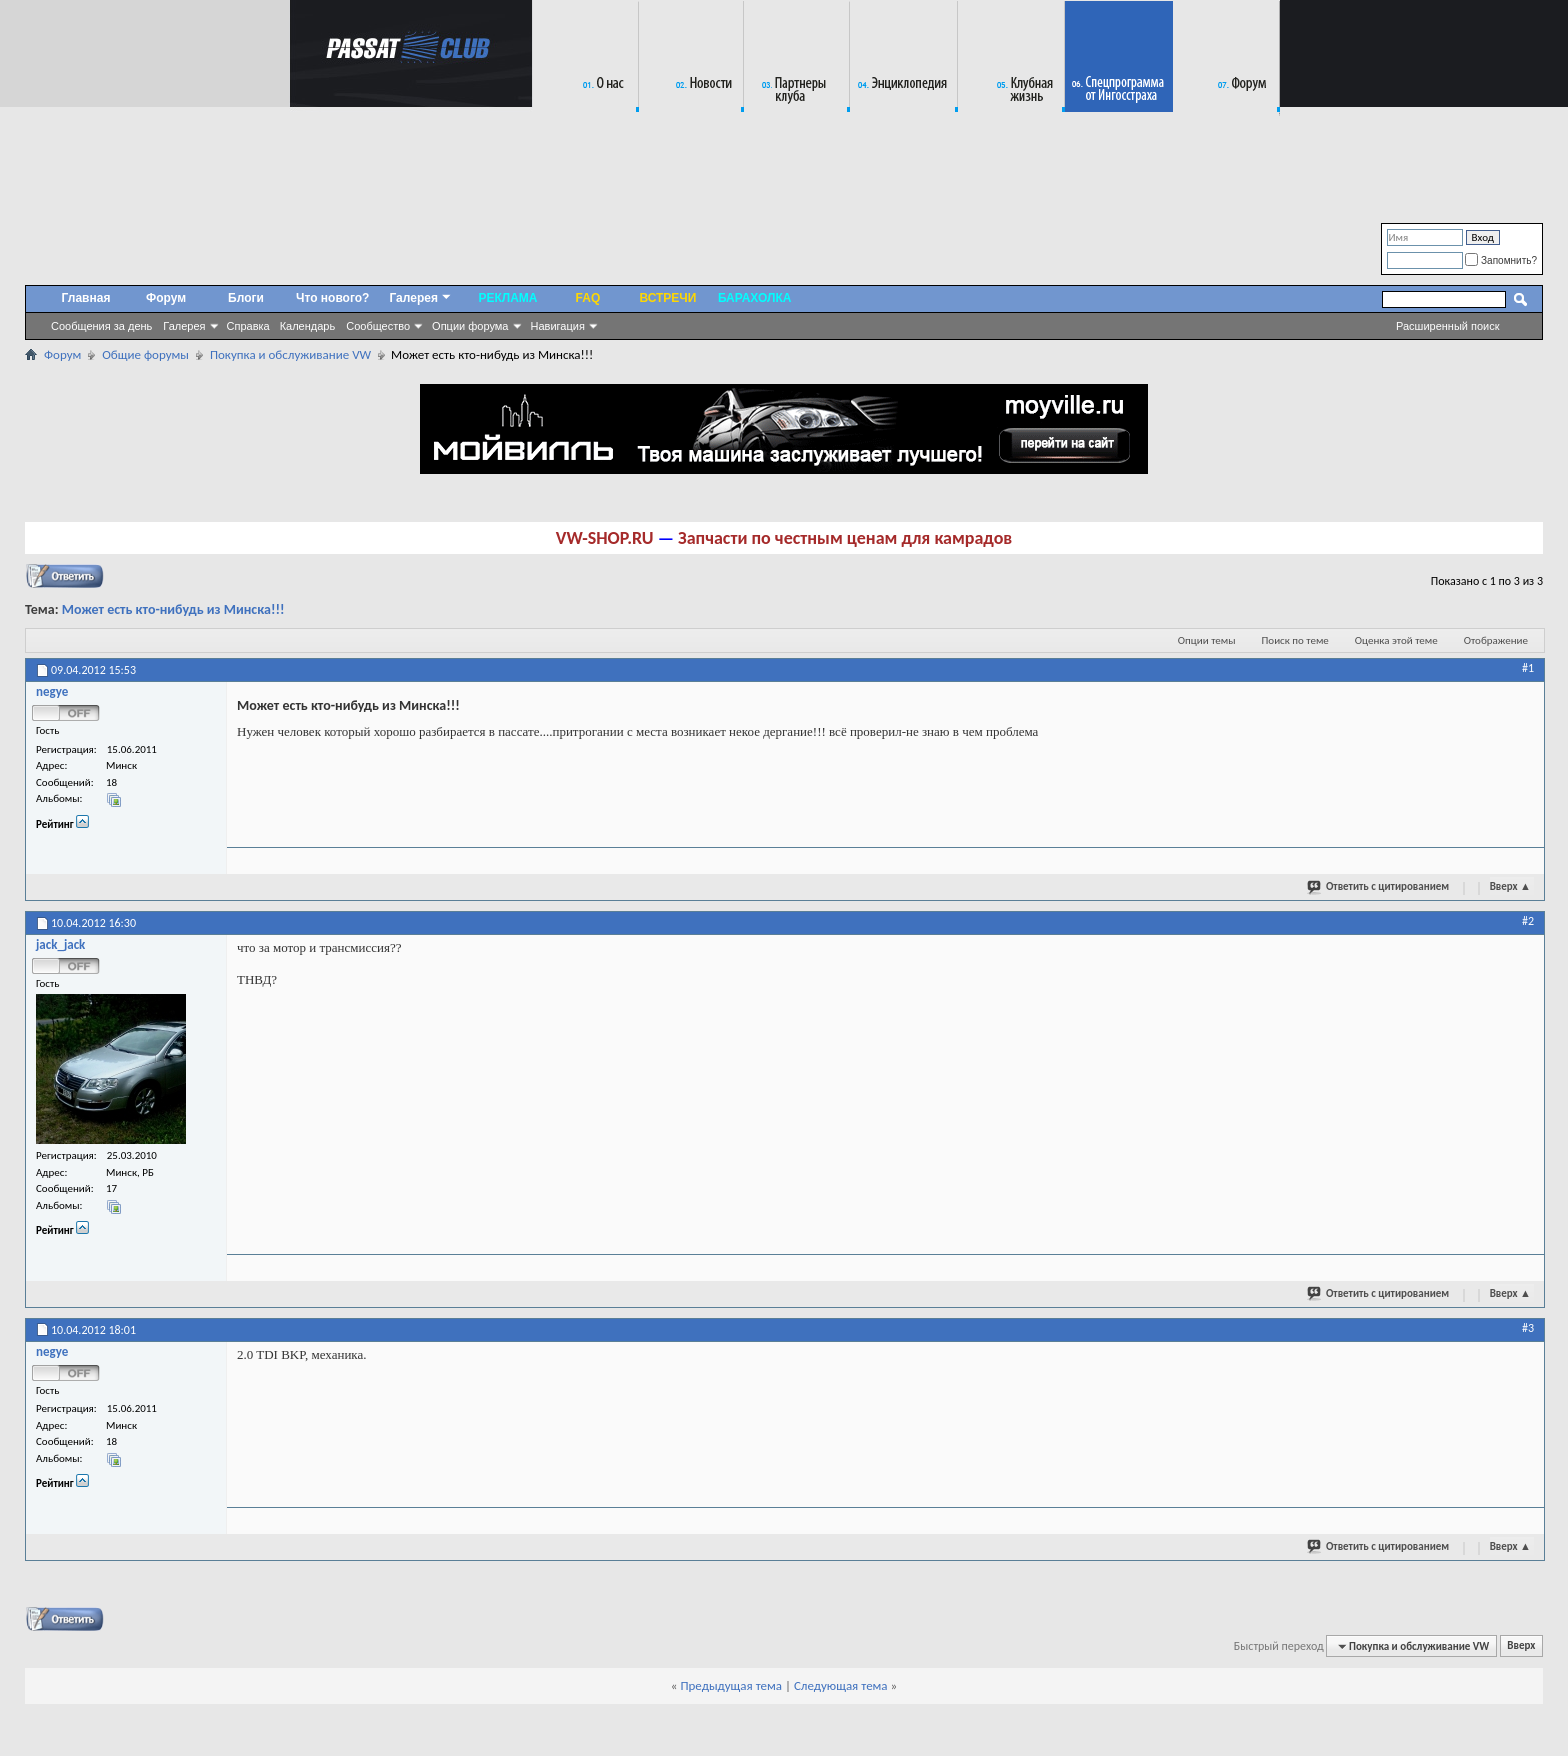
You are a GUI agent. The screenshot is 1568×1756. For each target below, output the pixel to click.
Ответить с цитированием (1379, 886)
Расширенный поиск (1448, 326)
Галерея (184, 326)
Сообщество (378, 326)
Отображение (1496, 640)
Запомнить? (1501, 260)
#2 (1528, 921)
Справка (248, 326)
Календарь (308, 326)
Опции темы (1207, 640)
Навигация (558, 326)
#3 (1528, 1328)
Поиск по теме (1295, 640)
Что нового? (332, 298)
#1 (1528, 668)
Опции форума (470, 326)
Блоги (246, 298)
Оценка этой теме (1396, 640)
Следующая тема (841, 1685)
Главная (86, 298)
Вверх (1510, 886)
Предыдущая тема (731, 1685)
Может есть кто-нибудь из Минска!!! (173, 609)
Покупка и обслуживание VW (290, 354)
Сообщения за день (101, 326)
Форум (166, 298)
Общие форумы (145, 354)
